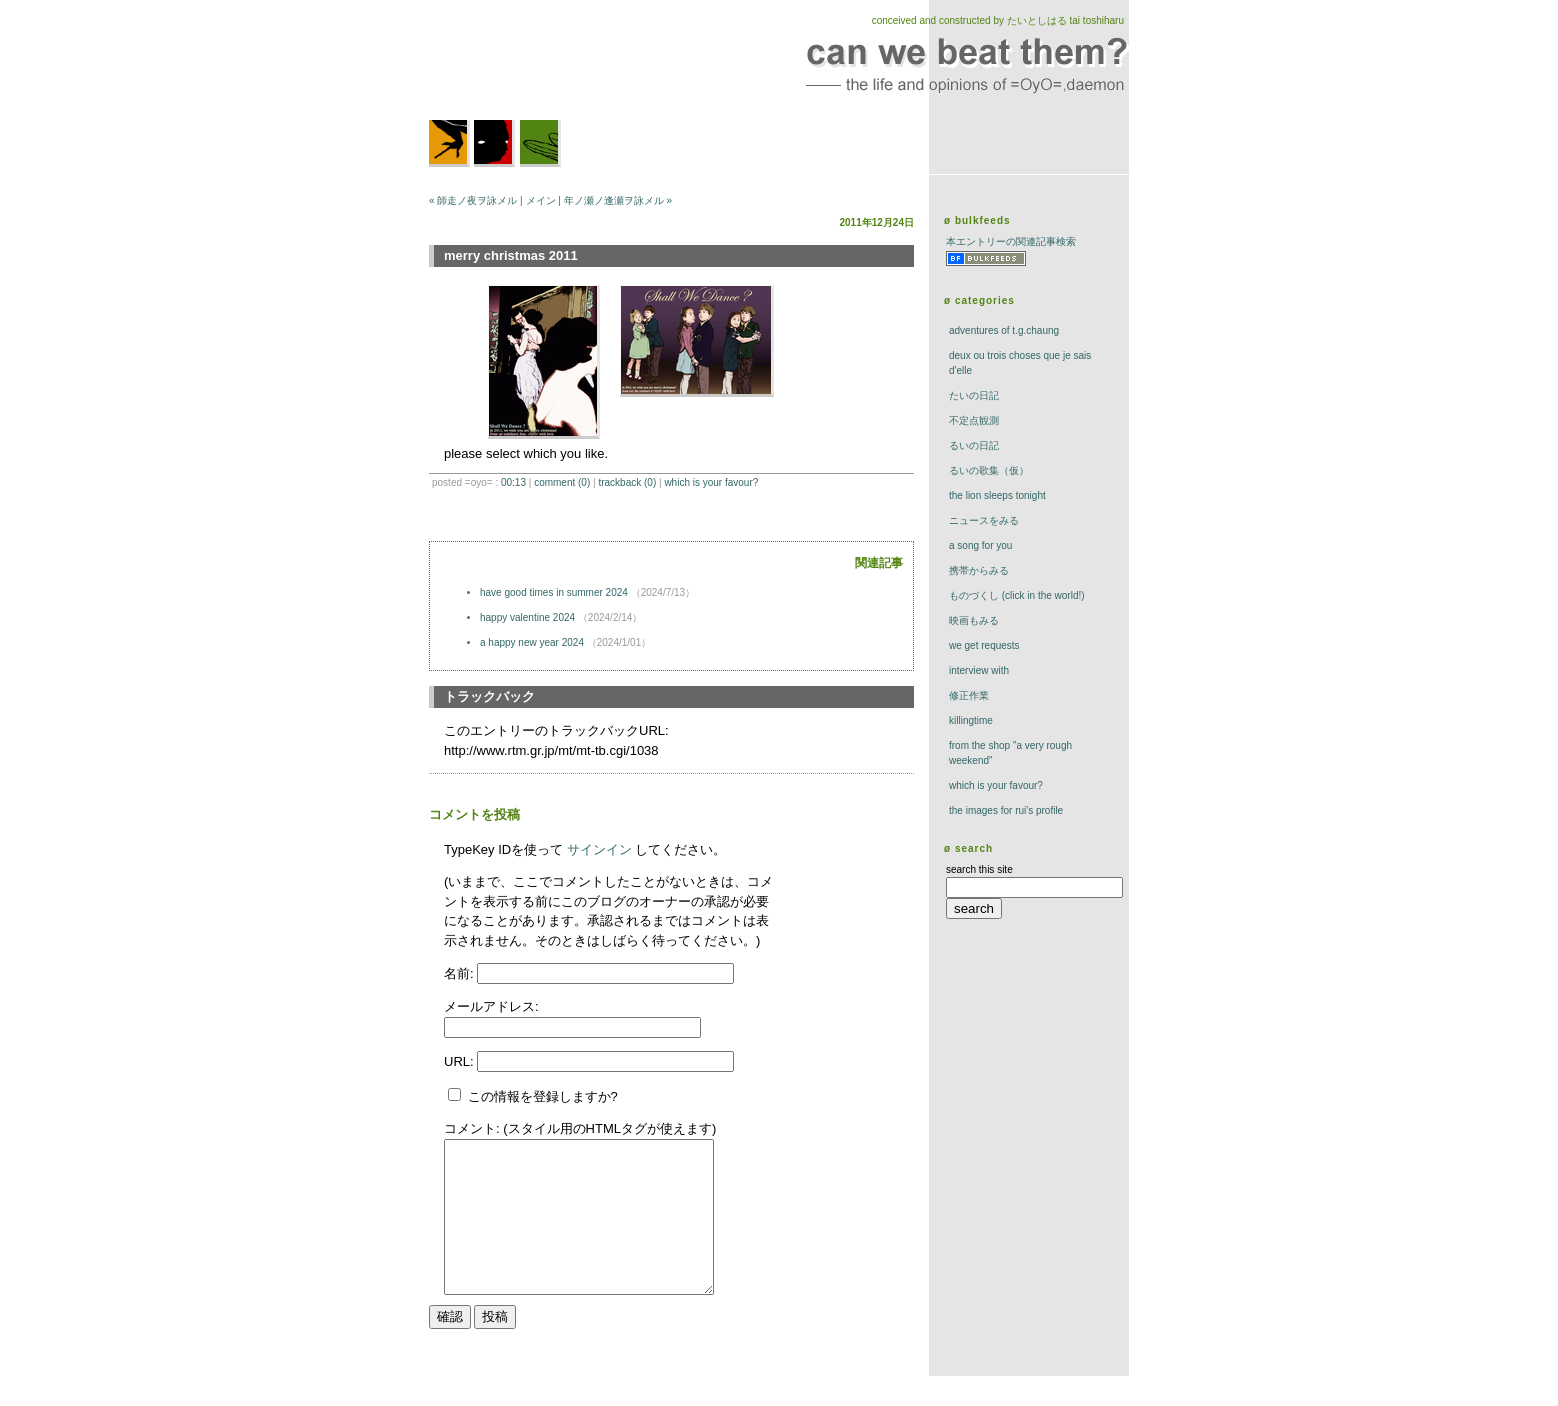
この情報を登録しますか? (533, 1096)
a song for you (980, 545)
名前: (460, 973)
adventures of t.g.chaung (1004, 330)
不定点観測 (974, 420)
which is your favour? (711, 482)
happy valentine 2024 (527, 617)
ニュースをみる (984, 520)
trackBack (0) (627, 482)
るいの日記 (974, 445)
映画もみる (974, 620)
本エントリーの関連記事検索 (1011, 241)
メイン (541, 200)
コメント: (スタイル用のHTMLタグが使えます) (580, 1128)
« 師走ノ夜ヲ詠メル (473, 200)
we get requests (984, 645)
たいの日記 (974, 395)
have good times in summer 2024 (554, 592)
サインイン (599, 849)
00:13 (513, 482)
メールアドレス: (491, 1006)
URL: (460, 1061)
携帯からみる (979, 570)
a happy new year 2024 (532, 642)
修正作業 (969, 695)
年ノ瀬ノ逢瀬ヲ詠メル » (618, 200)
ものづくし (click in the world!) (1017, 595)
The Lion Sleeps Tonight (997, 495)
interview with (979, 670)
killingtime (971, 720)
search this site (979, 869)
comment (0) (562, 482)
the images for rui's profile (1006, 810)
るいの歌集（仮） (989, 470)
